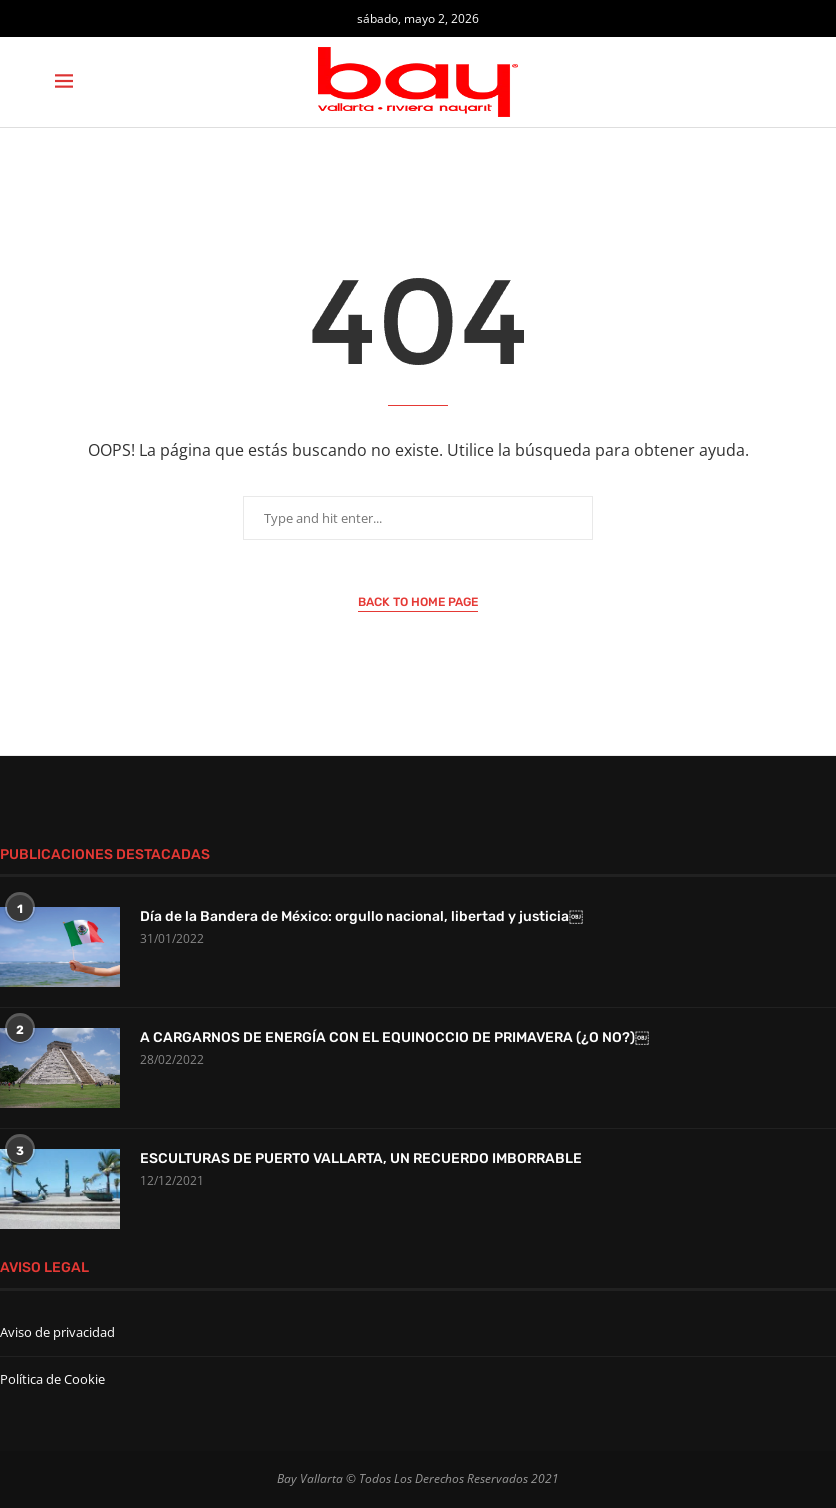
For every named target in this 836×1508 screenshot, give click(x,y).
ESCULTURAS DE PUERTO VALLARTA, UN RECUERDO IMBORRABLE (361, 1158)
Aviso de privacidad (57, 1332)
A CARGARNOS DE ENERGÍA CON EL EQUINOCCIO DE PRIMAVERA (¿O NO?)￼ (394, 1037)
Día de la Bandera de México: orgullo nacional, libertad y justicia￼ (361, 916)
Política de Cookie (52, 1379)
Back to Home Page (418, 602)
